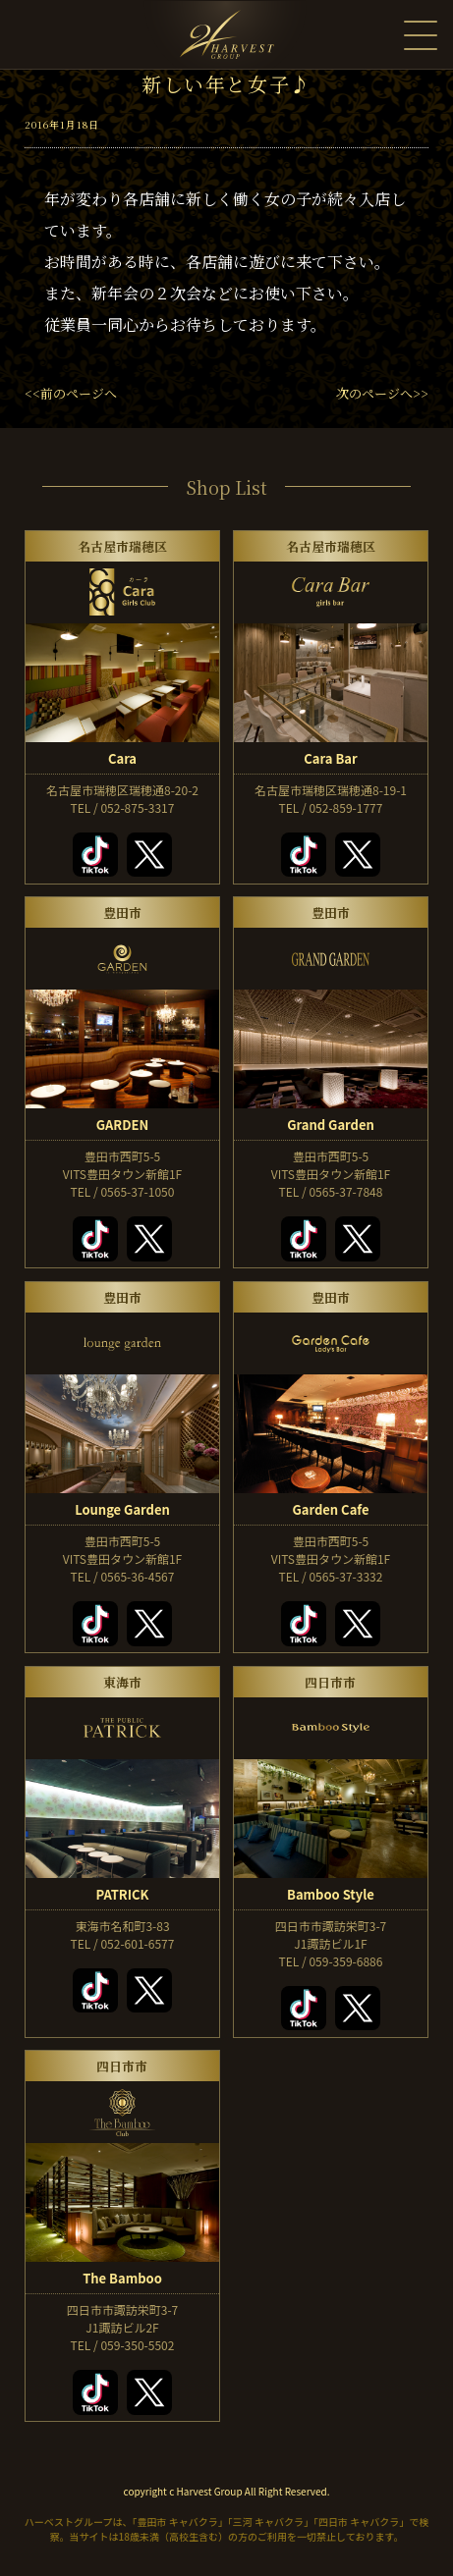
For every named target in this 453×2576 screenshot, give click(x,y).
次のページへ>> (382, 393)
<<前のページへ (71, 393)
